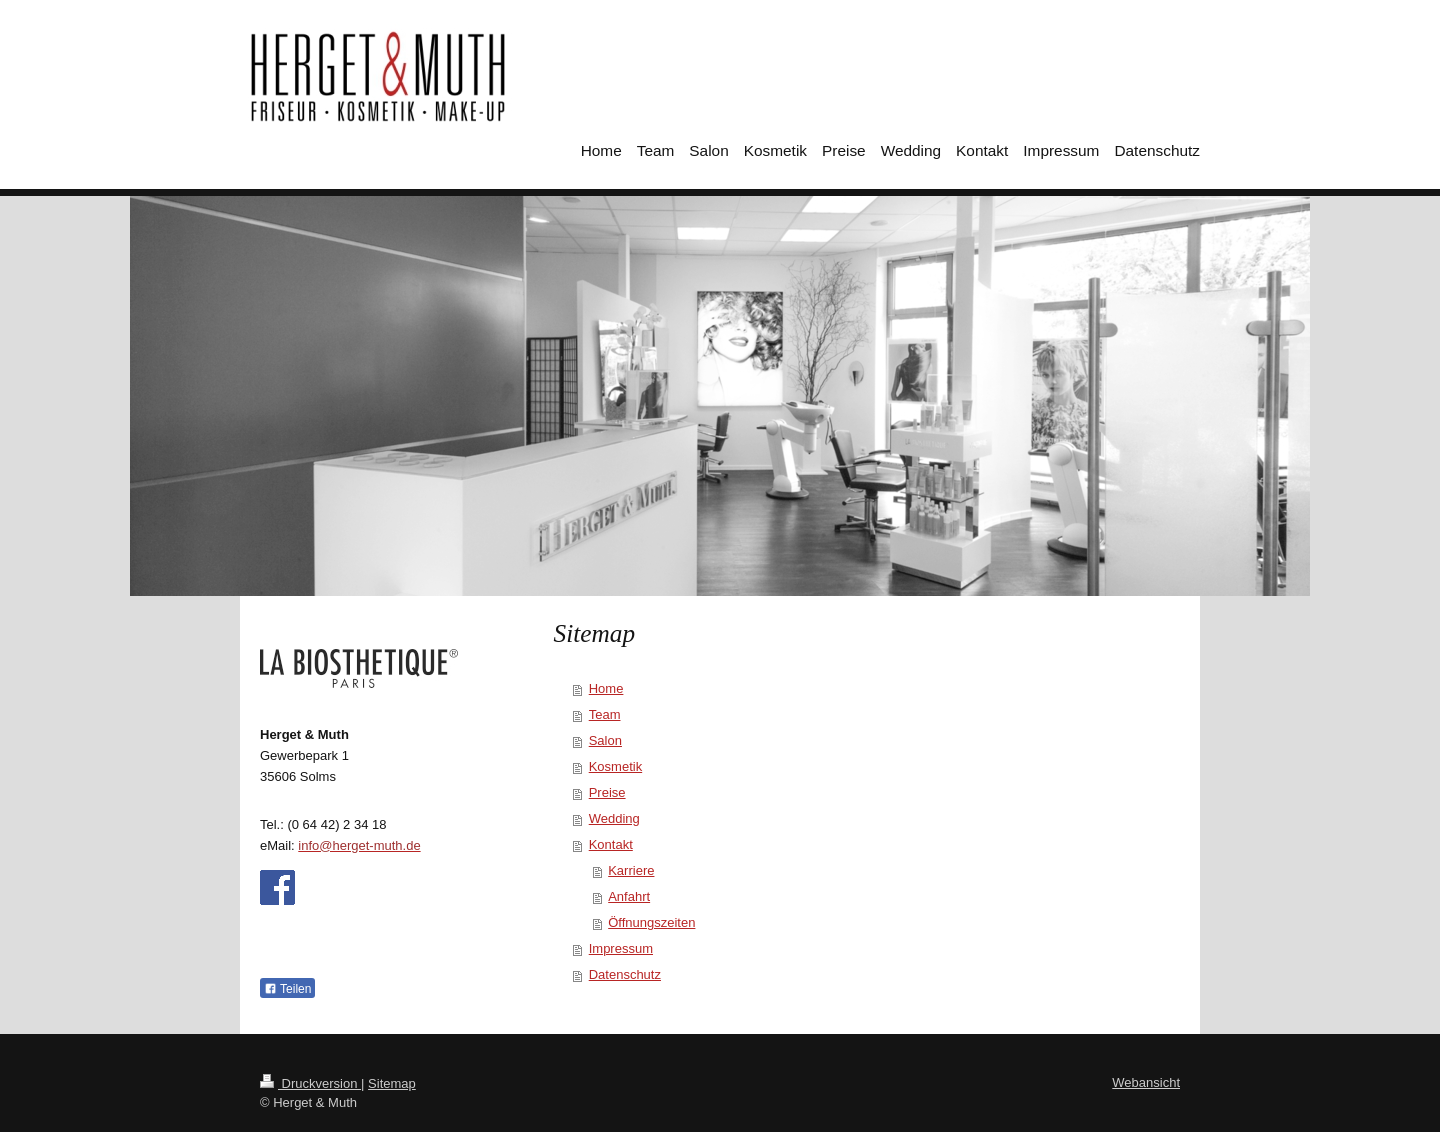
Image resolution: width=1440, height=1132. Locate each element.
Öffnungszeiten (651, 922)
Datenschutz (625, 974)
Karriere (631, 870)
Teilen (287, 989)
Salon (605, 740)
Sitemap (392, 1083)
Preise (607, 792)
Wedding (614, 818)
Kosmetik (615, 766)
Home (606, 688)
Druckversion (310, 1083)
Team (605, 714)
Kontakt (611, 844)
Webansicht (1146, 1082)
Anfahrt (629, 896)
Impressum (621, 948)
